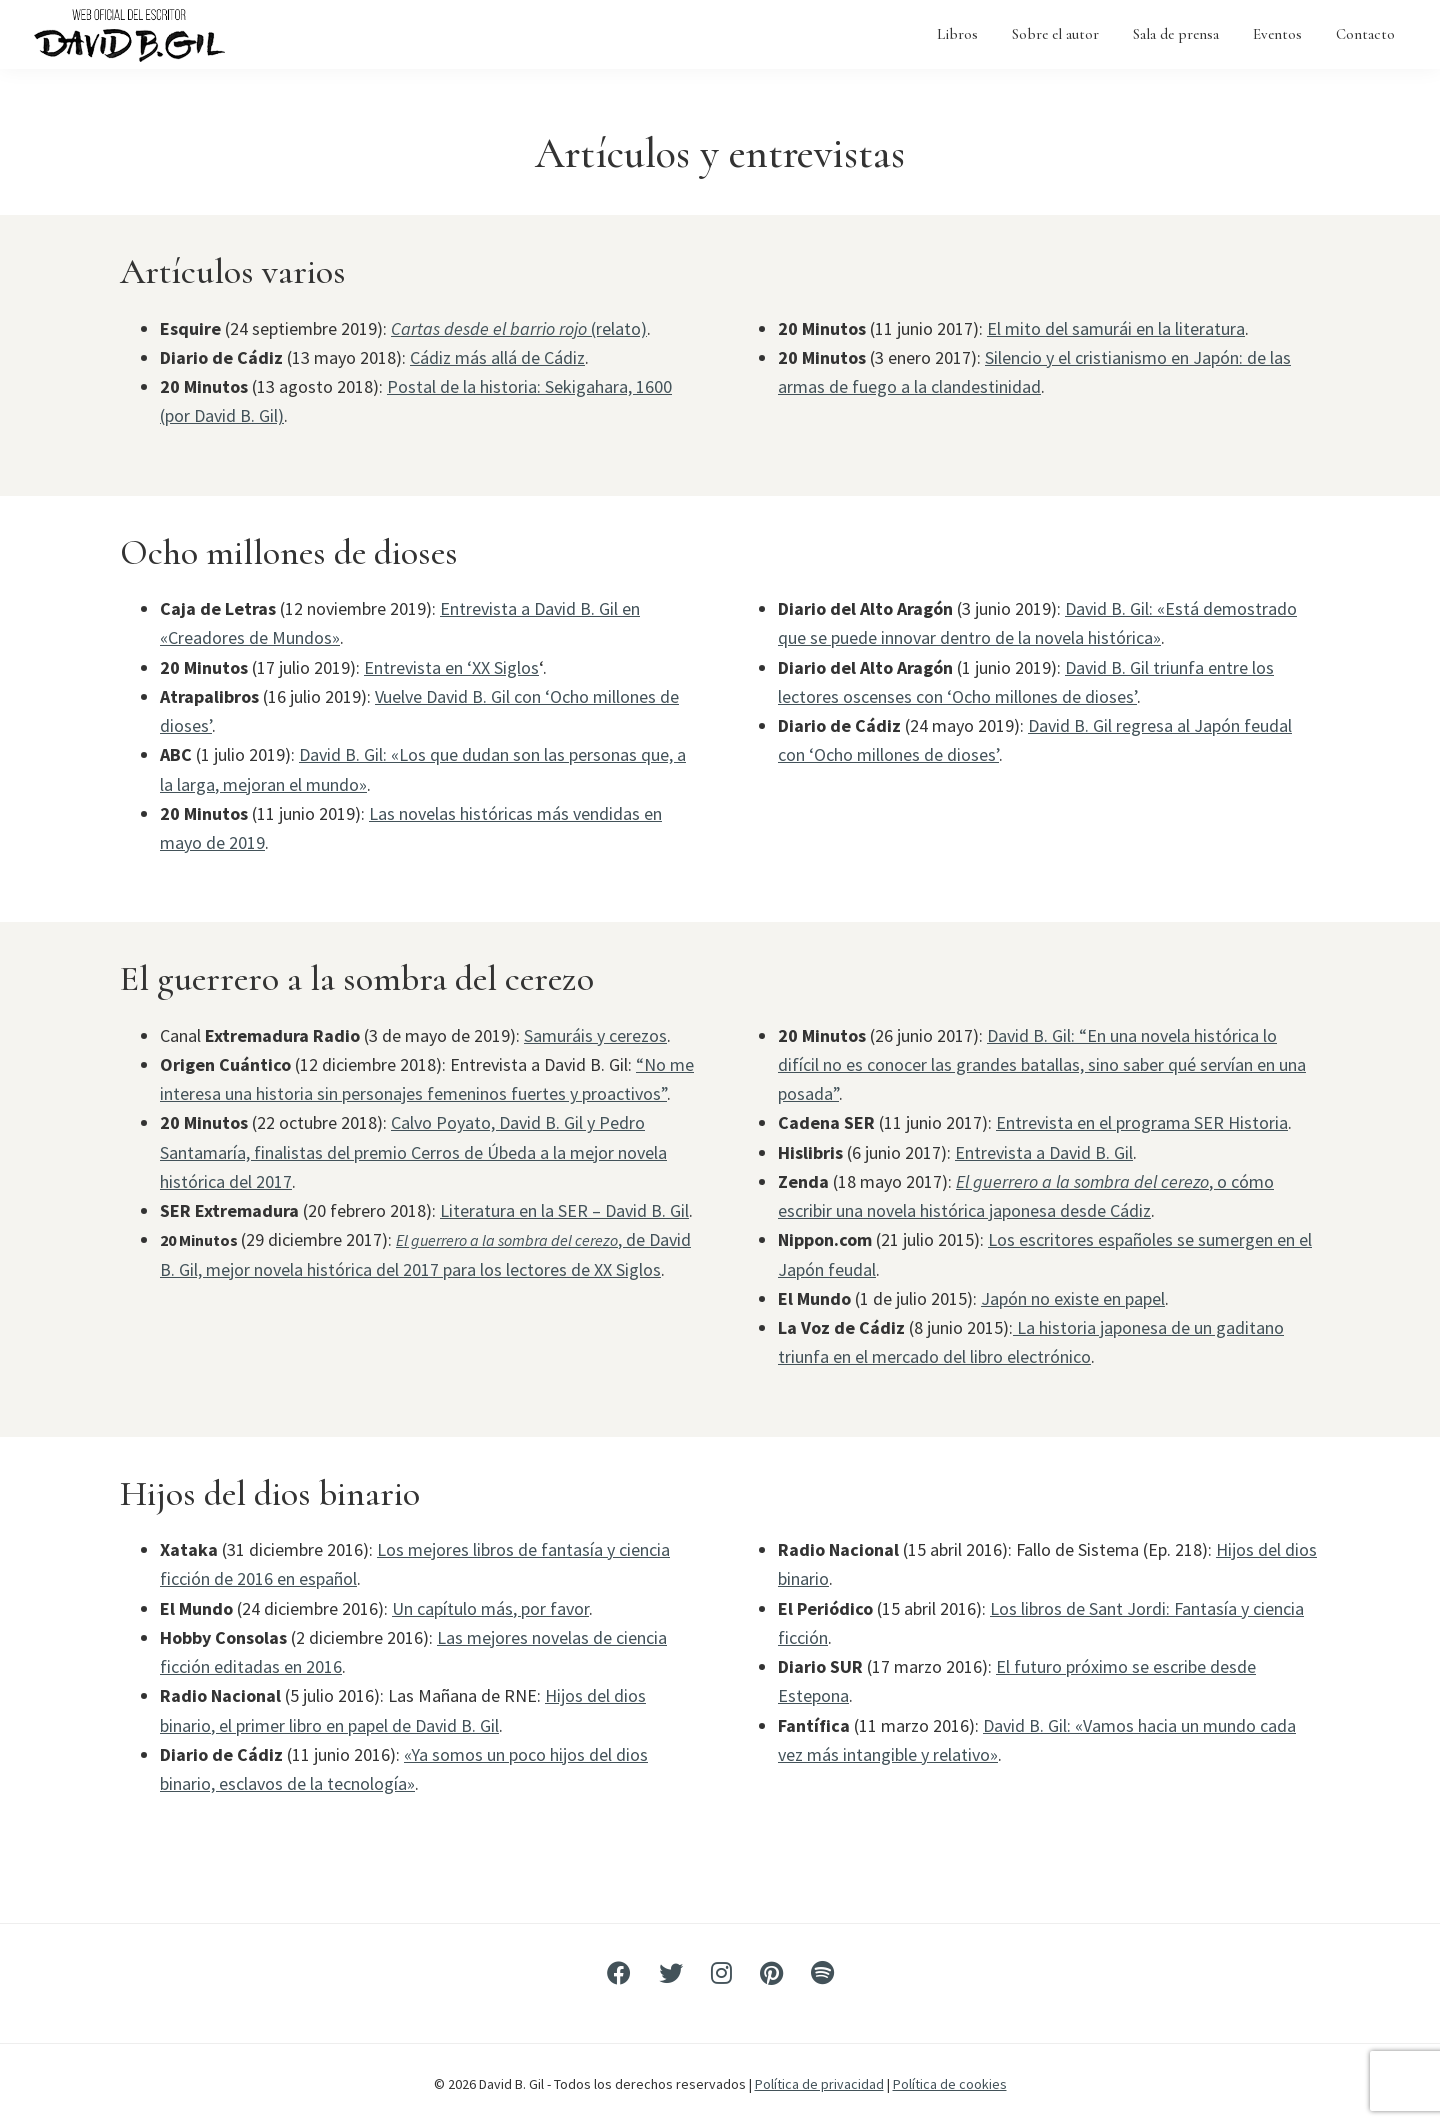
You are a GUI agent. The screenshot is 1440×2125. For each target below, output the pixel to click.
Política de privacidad (819, 2084)
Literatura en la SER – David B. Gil (564, 1210)
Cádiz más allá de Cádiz (497, 357)
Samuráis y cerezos (595, 1035)
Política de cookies (950, 2084)
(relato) (519, 328)
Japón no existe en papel (1073, 1298)
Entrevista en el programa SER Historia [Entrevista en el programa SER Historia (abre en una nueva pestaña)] (1142, 1122)
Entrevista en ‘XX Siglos (451, 667)
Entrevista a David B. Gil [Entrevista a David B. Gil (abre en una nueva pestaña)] (1044, 1152)
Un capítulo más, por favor (490, 1608)
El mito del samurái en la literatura (1116, 328)
